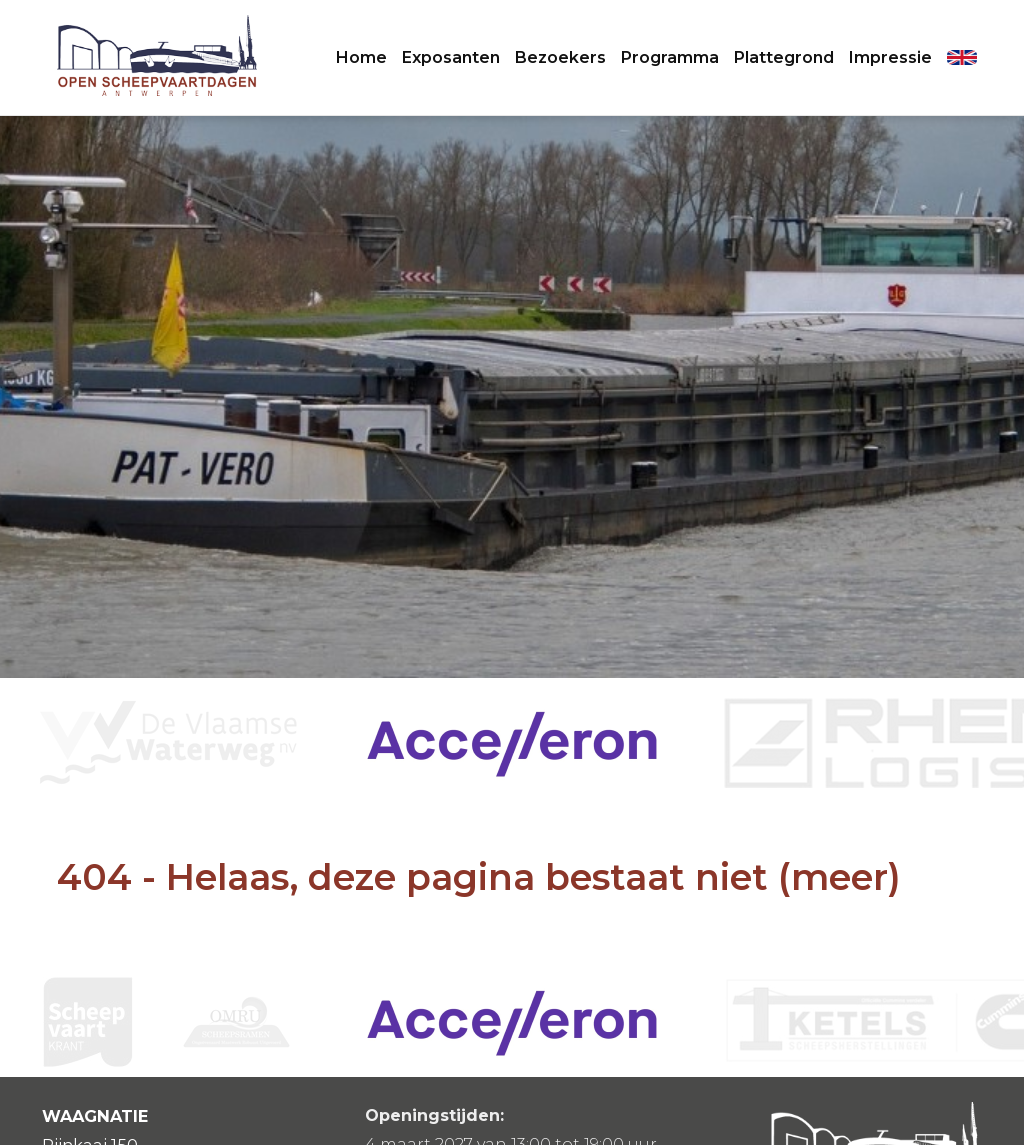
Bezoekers (560, 57)
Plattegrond (784, 57)
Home (361, 57)
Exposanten (451, 57)
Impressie (890, 57)
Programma (670, 57)
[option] (512, 743)
